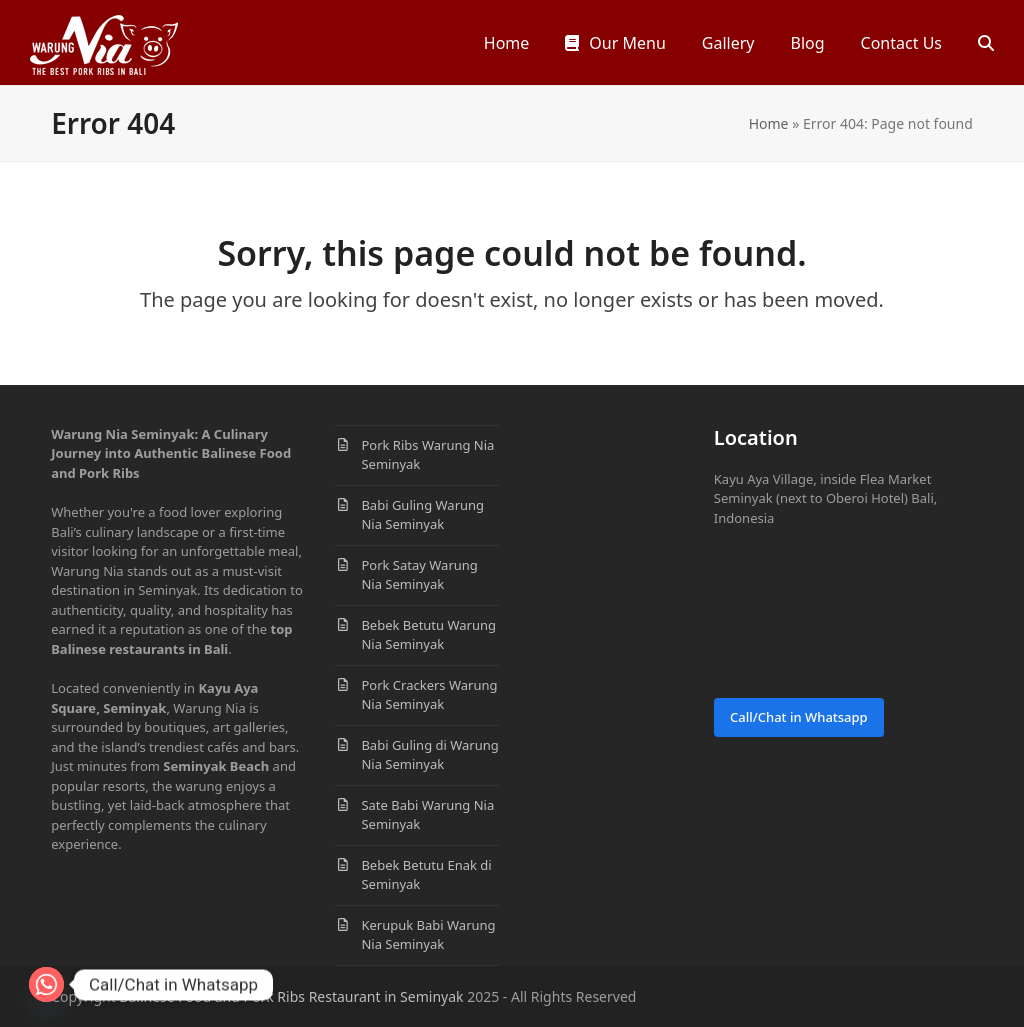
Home (769, 123)
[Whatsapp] (46, 984)
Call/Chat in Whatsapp (799, 717)
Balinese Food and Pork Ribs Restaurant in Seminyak (291, 996)
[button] (986, 42)
